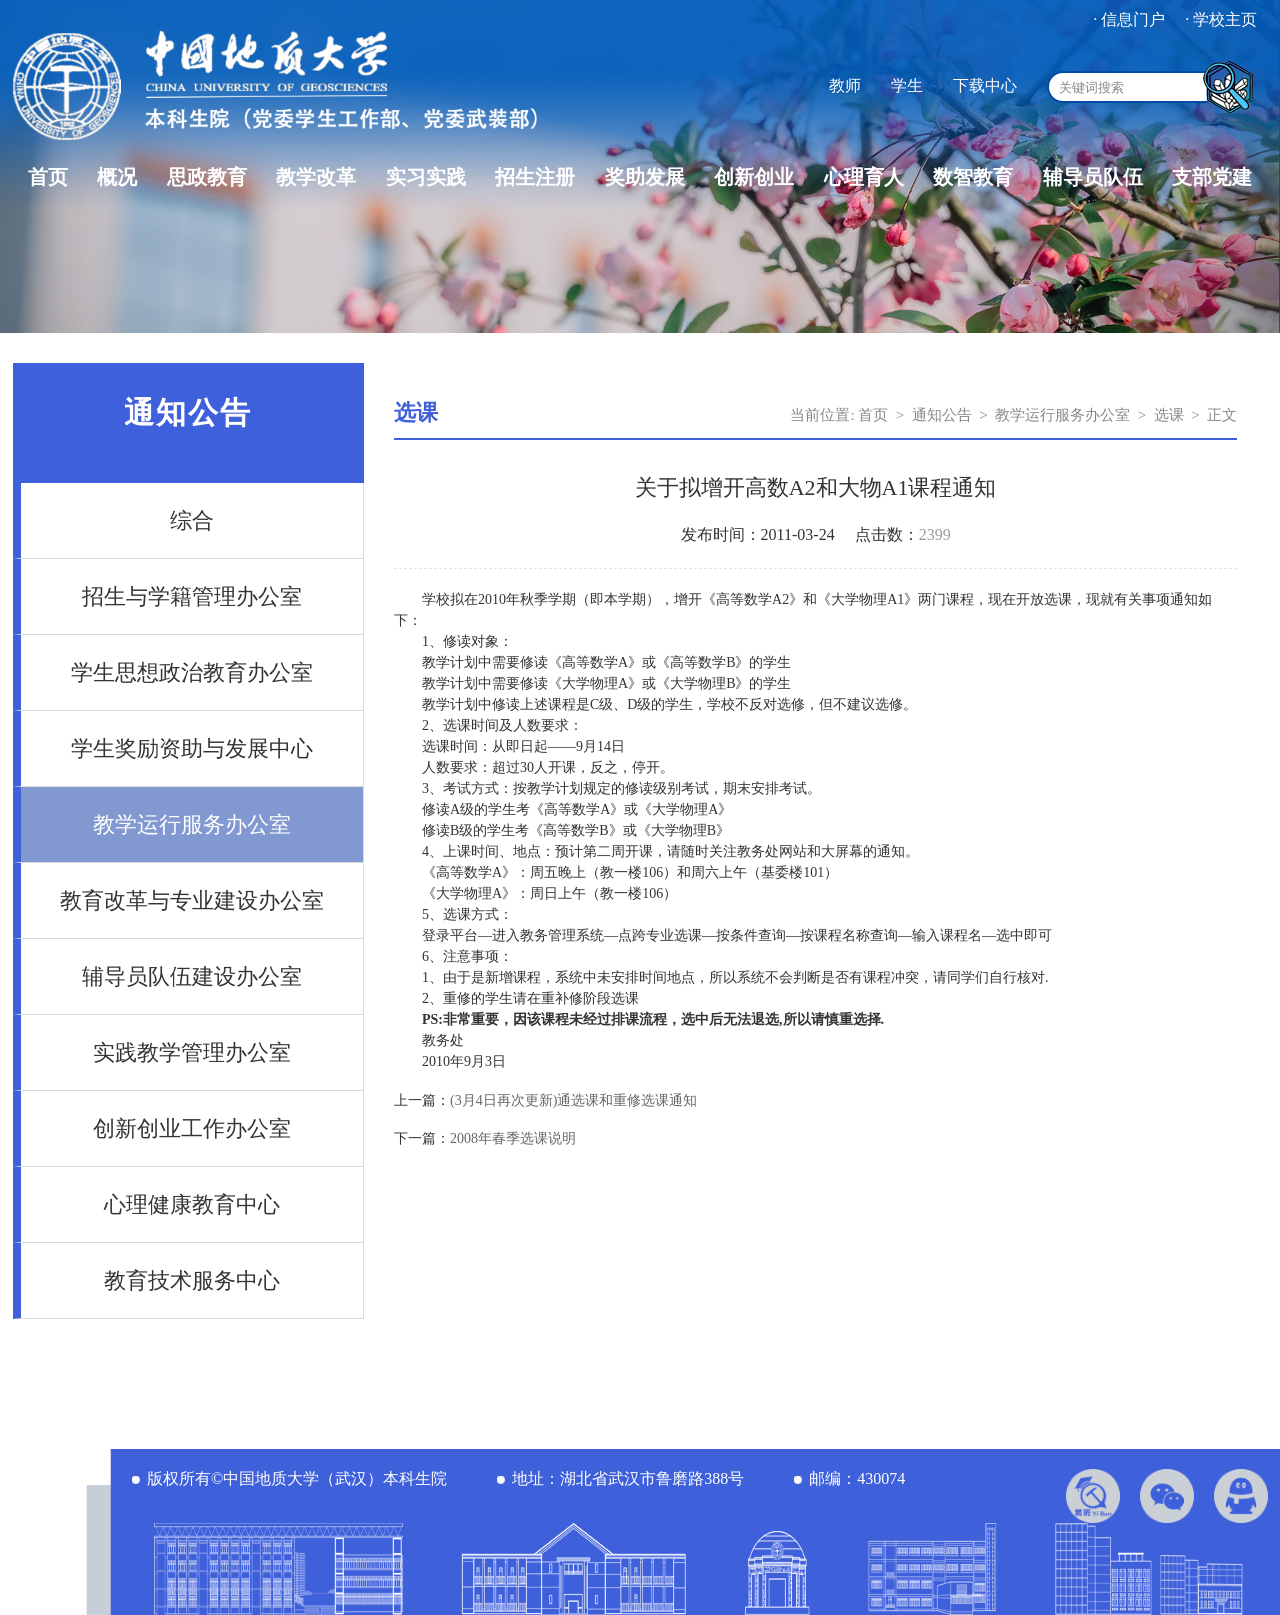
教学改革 (316, 177)
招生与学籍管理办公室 (192, 596)
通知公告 (942, 415)
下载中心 (985, 85)
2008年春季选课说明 (513, 1138)
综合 (192, 520)
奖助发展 (645, 177)
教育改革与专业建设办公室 (192, 900)
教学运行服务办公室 (192, 824)
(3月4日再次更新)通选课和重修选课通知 (573, 1100)
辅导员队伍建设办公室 (192, 976)
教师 (845, 85)
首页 (48, 177)
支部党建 (1212, 177)
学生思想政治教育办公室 (192, 672)
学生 (907, 85)
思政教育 (207, 177)
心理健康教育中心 (192, 1204)
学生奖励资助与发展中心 (192, 748)
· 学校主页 (1221, 19)
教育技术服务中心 (192, 1280)
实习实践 (426, 177)
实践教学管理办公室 (192, 1052)
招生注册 (535, 177)
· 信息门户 (1129, 19)
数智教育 (973, 177)
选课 (1169, 415)
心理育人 (864, 177)
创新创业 (754, 177)
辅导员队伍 (1093, 177)
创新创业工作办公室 (192, 1128)
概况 (117, 177)
